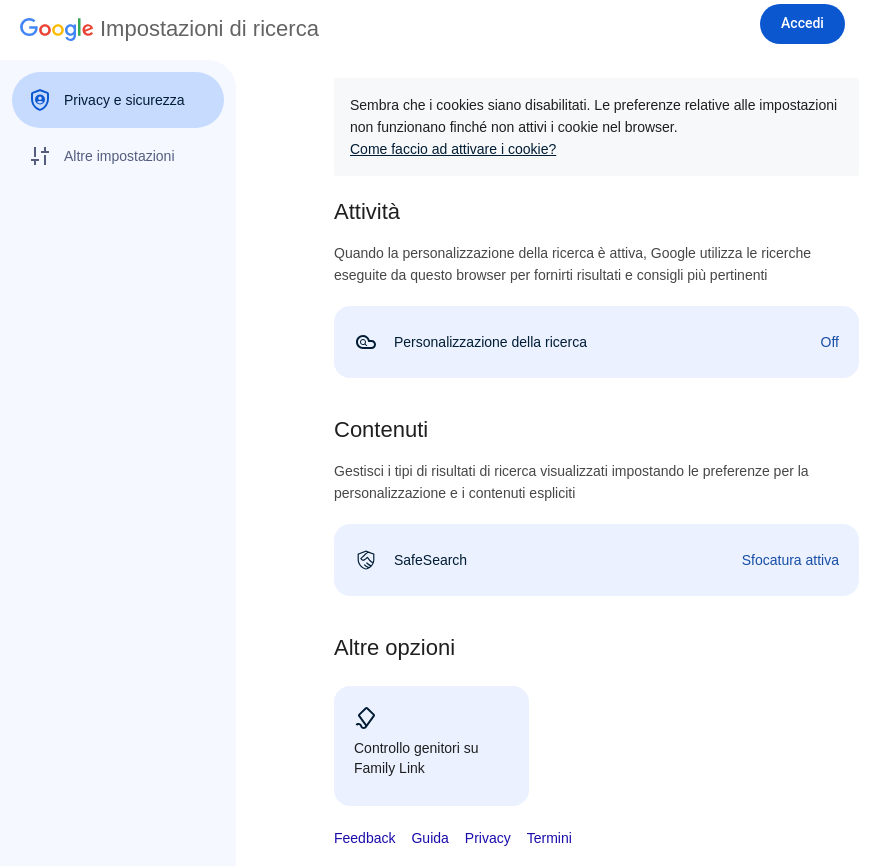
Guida (429, 838)
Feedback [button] (364, 838)
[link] (596, 342)
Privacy (488, 838)
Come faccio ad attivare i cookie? (453, 149)
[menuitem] (118, 100)
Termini (549, 838)
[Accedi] (802, 24)
